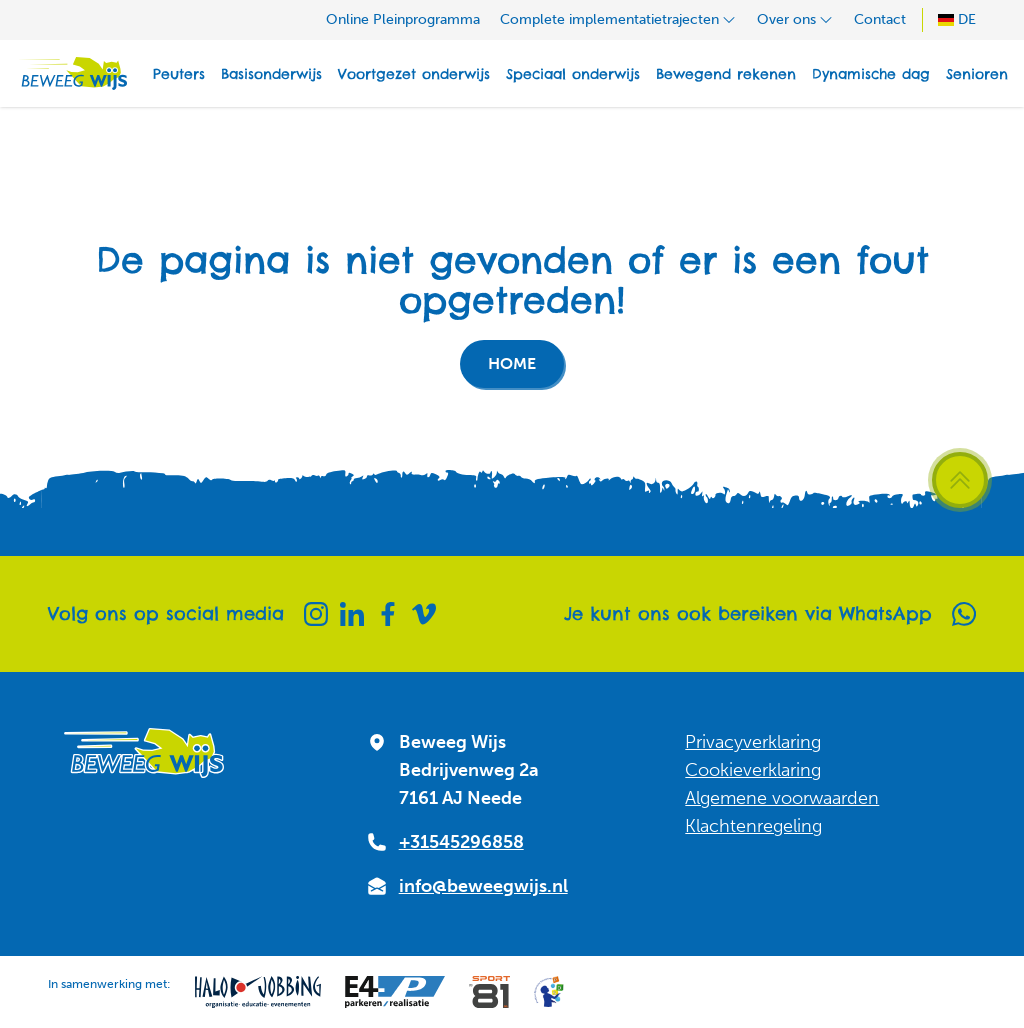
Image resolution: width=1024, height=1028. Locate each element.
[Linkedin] (352, 614)
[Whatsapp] (964, 614)
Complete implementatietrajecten (618, 19)
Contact (880, 19)
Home (512, 363)
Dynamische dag (871, 74)
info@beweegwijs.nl (483, 886)
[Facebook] (388, 614)
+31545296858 (461, 842)
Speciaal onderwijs (573, 74)
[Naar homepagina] (72, 73)
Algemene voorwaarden (782, 798)
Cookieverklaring (753, 770)
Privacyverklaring (753, 742)
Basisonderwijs (271, 74)
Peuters (179, 74)
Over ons (795, 19)
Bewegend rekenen (726, 74)
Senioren (977, 74)
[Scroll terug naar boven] (960, 480)
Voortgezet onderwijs (414, 74)
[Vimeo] (424, 614)
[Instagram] (316, 614)
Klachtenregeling (753, 826)
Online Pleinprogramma (403, 19)
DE (957, 19)
